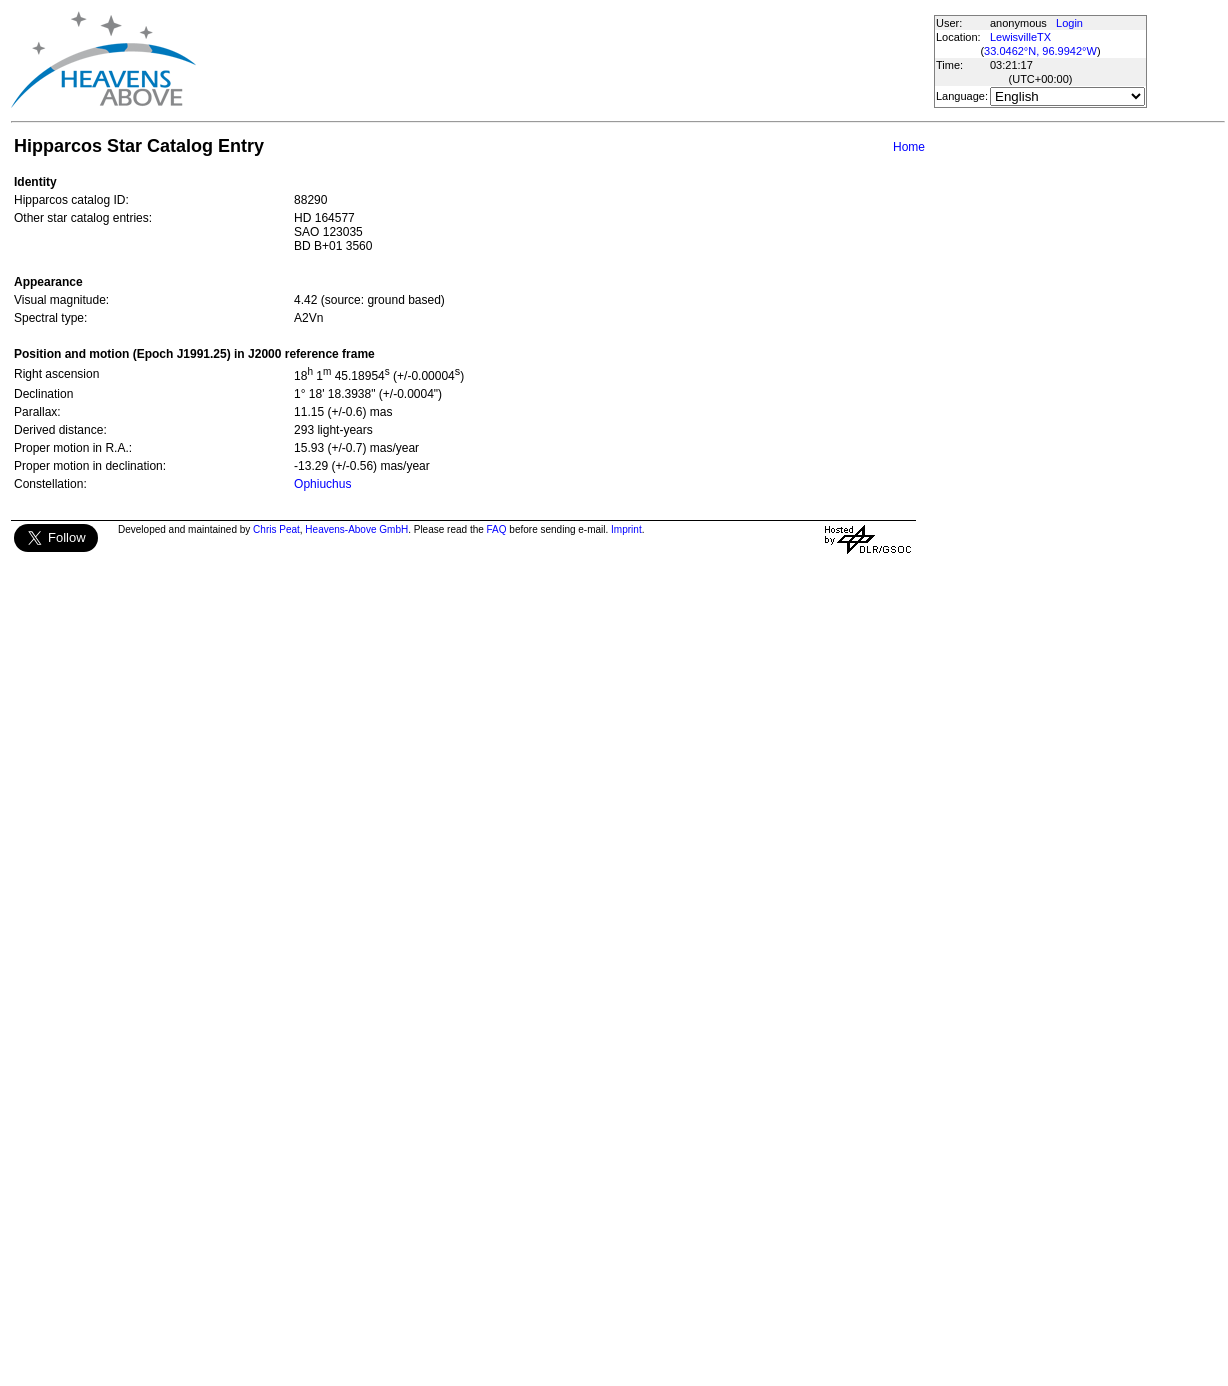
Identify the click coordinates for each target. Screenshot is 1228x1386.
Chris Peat (276, 529)
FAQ (497, 529)
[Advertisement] (564, 60)
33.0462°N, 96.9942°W (1040, 51)
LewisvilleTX (1020, 37)
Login (1069, 23)
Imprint (626, 529)
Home (909, 147)
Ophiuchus (322, 484)
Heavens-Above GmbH (356, 529)
